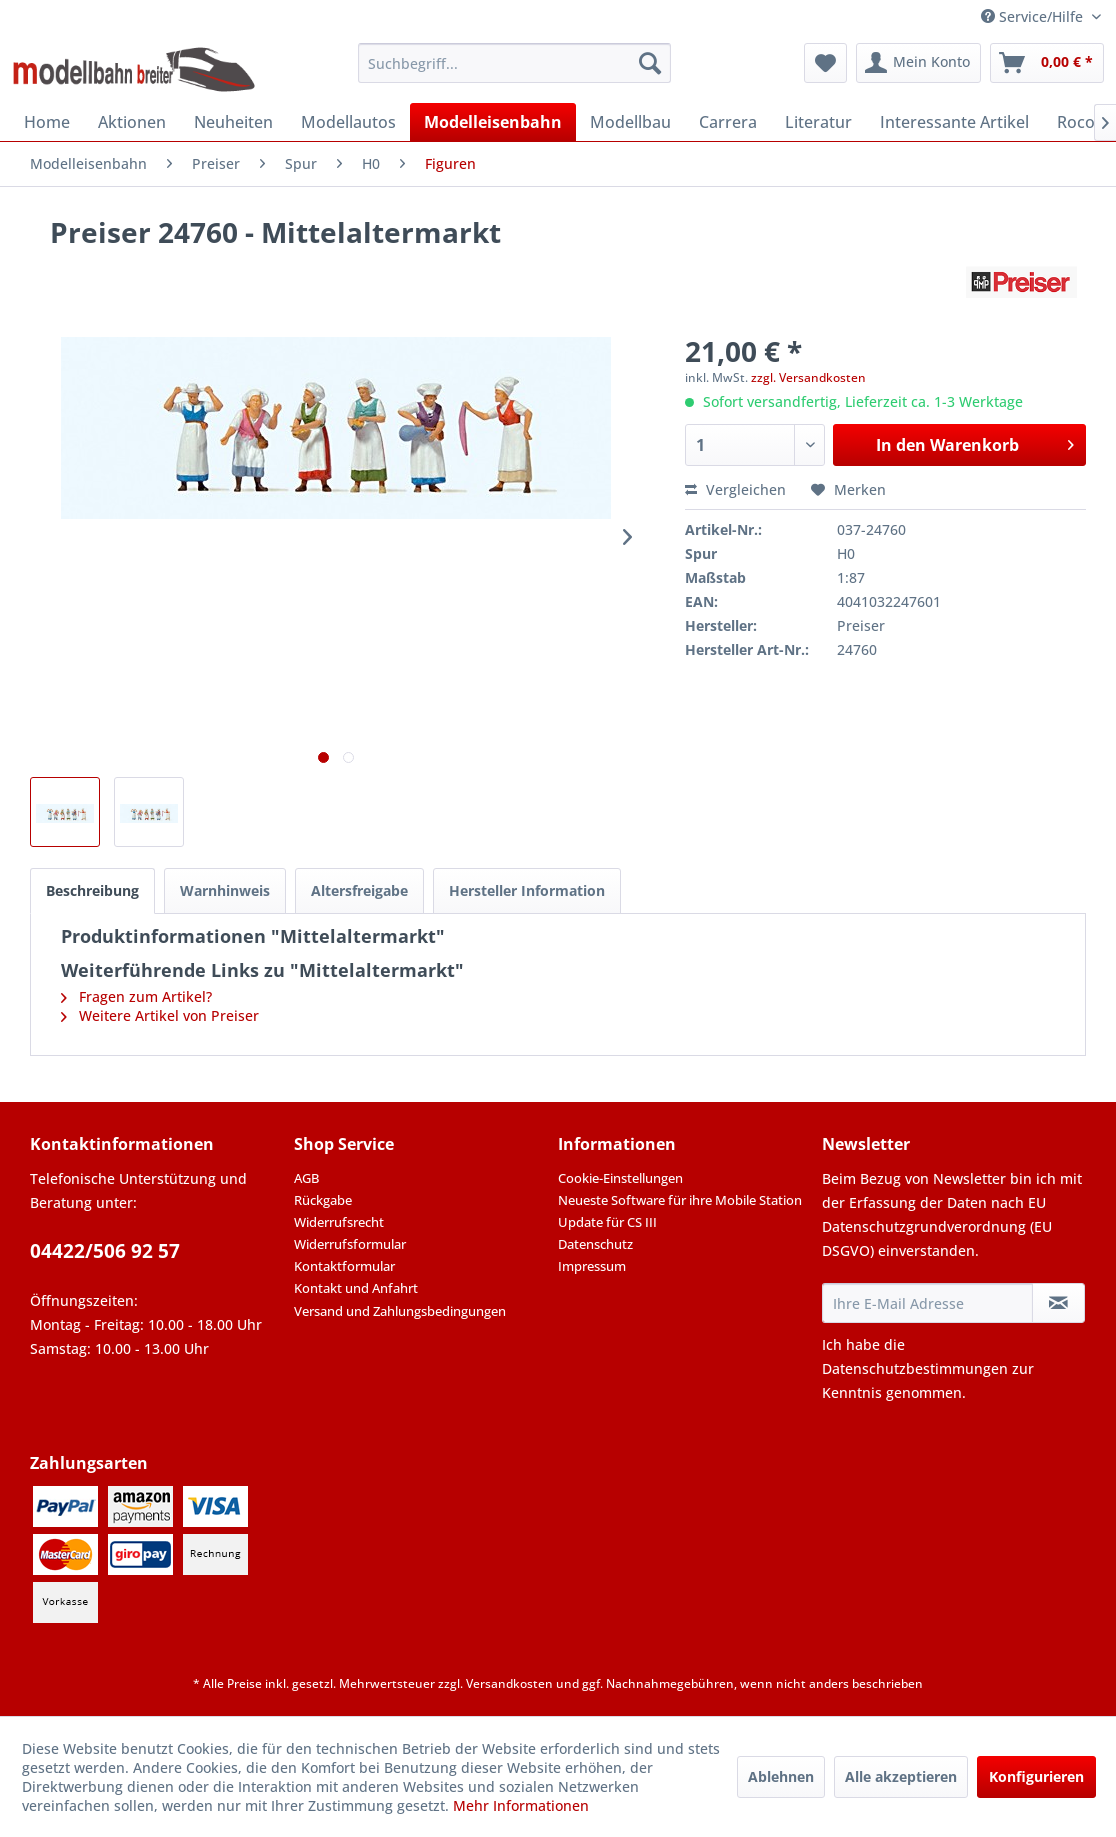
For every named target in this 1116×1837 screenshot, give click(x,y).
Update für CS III (607, 1222)
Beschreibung (92, 890)
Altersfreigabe (359, 890)
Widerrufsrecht (339, 1222)
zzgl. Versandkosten (808, 377)
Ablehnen (781, 1776)
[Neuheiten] (233, 122)
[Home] (47, 122)
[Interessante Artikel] (954, 122)
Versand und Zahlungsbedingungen (400, 1311)
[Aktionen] (132, 122)
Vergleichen (735, 489)
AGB (306, 1178)
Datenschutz (595, 1244)
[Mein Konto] (918, 63)
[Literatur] (818, 122)
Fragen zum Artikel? (136, 996)
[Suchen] (650, 63)
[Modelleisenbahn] (493, 122)
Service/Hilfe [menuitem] (1034, 16)
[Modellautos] (348, 122)
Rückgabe (323, 1200)
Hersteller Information (527, 890)
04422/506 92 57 (105, 1251)
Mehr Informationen (521, 1805)
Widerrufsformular (350, 1244)
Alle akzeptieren (901, 1776)
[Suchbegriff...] (514, 63)
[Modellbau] (630, 122)
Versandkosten (509, 1683)
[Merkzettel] (825, 63)
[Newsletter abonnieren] (1058, 1303)
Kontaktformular (344, 1266)
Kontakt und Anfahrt (356, 1288)
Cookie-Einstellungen (620, 1178)
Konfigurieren (1036, 1776)
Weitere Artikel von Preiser (160, 1015)
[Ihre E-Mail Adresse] (927, 1303)
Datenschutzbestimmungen (915, 1368)
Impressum (592, 1266)
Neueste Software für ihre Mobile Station (680, 1200)
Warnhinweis (225, 890)
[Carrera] (728, 122)
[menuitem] (514, 63)
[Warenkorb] (1047, 63)
